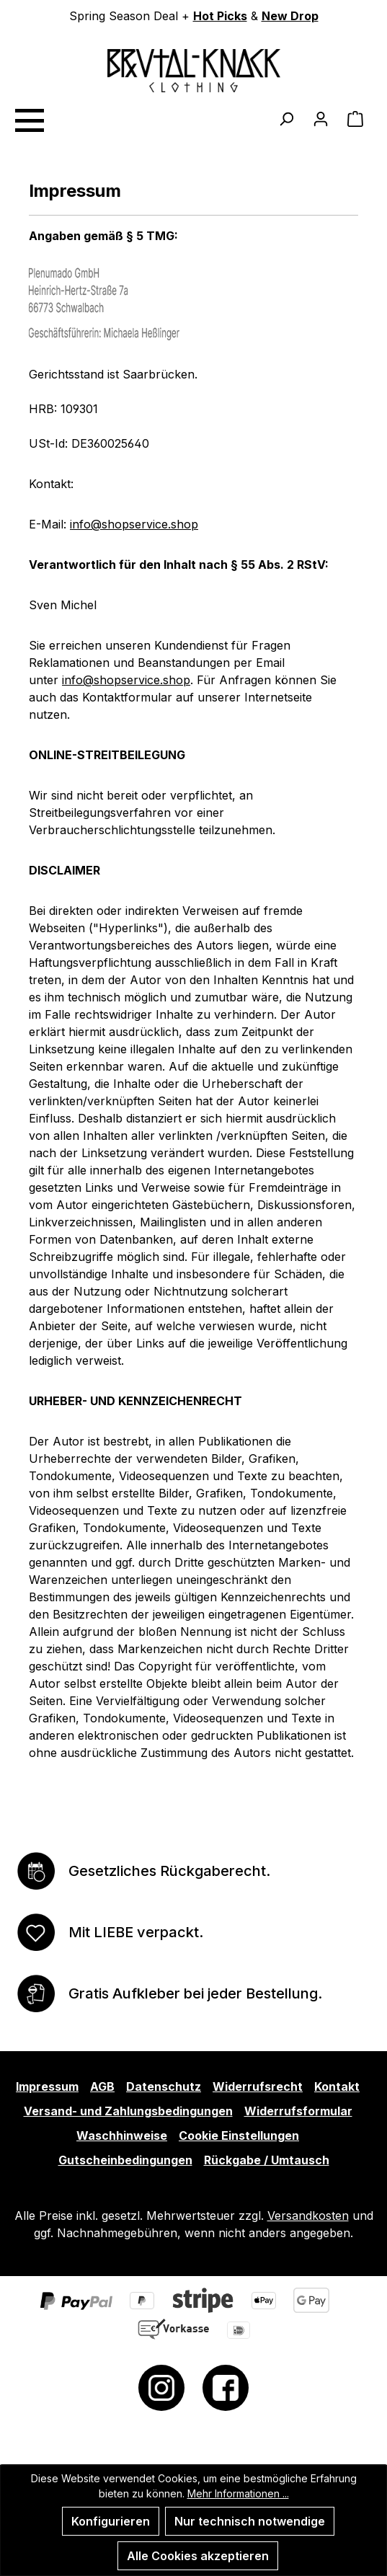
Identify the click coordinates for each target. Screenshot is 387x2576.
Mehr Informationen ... (238, 2493)
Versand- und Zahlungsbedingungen (128, 2111)
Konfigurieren (110, 2521)
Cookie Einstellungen (239, 2135)
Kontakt (337, 2086)
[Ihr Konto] (320, 118)
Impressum (47, 2086)
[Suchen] (286, 118)
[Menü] (28, 118)
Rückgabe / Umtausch (266, 2160)
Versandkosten (308, 2215)
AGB (102, 2086)
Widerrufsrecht (258, 2086)
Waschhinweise (121, 2135)
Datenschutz (163, 2086)
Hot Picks (220, 16)
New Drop (290, 16)
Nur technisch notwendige (249, 2521)
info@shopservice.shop (134, 524)
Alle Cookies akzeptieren (198, 2556)
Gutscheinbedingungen (125, 2160)
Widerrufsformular (298, 2111)
